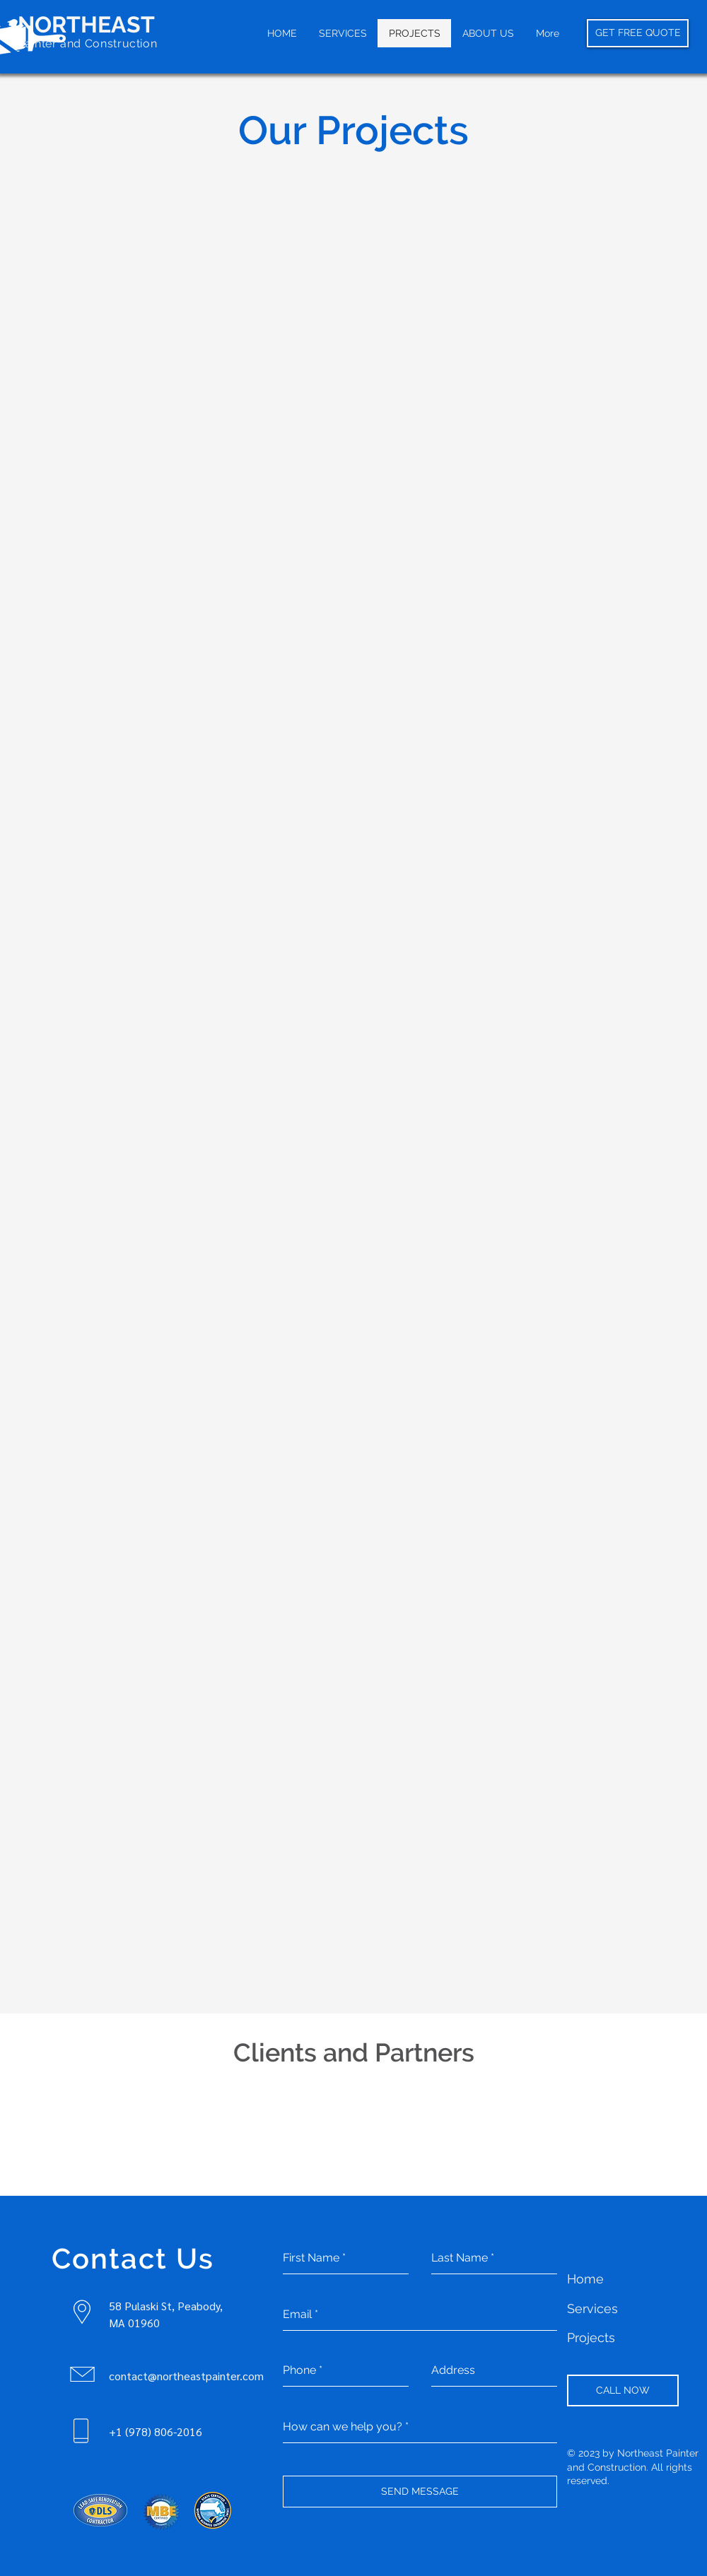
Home (585, 2278)
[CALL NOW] (623, 2390)
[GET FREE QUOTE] (638, 33)
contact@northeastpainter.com (186, 2375)
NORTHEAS (79, 24)
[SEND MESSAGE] (420, 2491)
